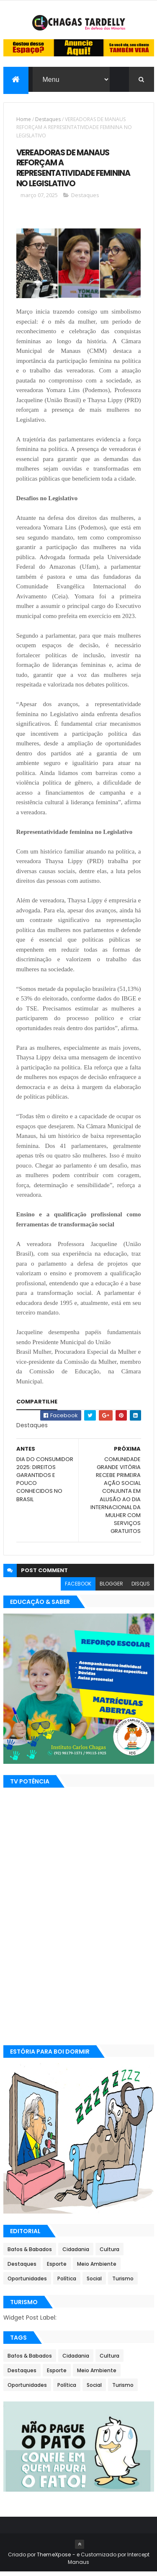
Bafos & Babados (30, 2253)
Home (23, 123)
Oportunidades (27, 2282)
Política (66, 2282)
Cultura (109, 2253)
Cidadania (75, 2253)
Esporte (57, 2268)
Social (94, 2282)
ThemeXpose (54, 2558)
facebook (78, 1587)
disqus (140, 1587)
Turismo (123, 2282)
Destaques (48, 123)
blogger (111, 1587)
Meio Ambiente (96, 2268)
